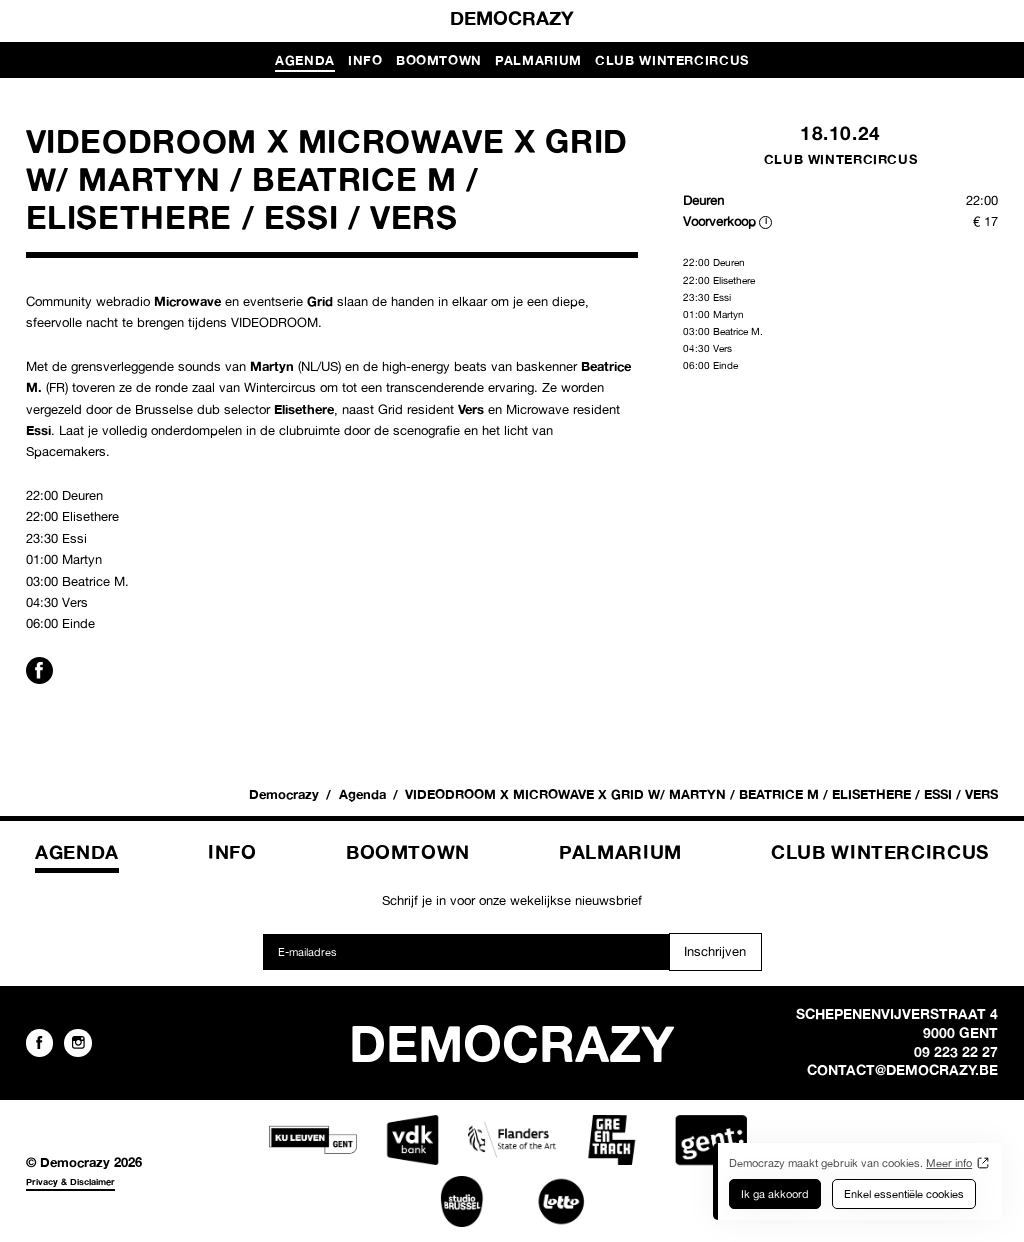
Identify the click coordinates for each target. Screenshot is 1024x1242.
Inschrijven (715, 951)
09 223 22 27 (956, 1052)
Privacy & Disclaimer (70, 1181)
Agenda (305, 60)
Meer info (949, 1163)
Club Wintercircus (672, 60)
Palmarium (538, 60)
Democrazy (512, 18)
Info (365, 60)
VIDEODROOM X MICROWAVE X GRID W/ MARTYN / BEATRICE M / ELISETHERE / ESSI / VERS (701, 794)
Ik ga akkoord (775, 1194)
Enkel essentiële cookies (904, 1194)
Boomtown (439, 60)
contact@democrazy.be (902, 1070)
